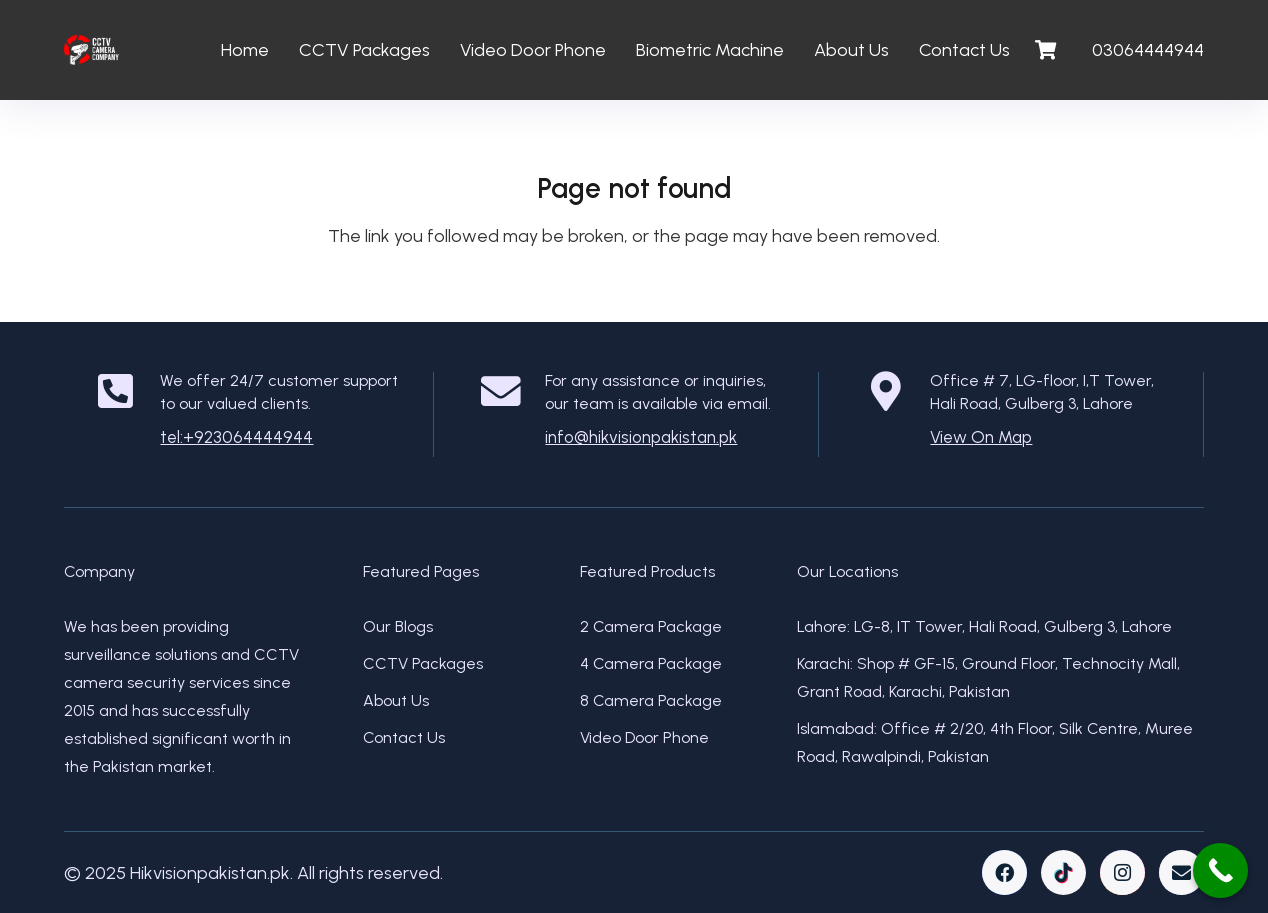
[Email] (1181, 872)
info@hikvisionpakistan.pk (641, 437)
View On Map (981, 437)
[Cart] (1046, 50)
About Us (396, 700)
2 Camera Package (651, 626)
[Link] (91, 50)
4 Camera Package (651, 663)
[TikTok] (1063, 872)
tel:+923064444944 (236, 437)
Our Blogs (398, 626)
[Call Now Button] (1220, 870)
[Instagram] (1122, 872)
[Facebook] (1004, 872)
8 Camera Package (651, 700)
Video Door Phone (644, 737)
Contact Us (404, 737)
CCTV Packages (423, 663)
